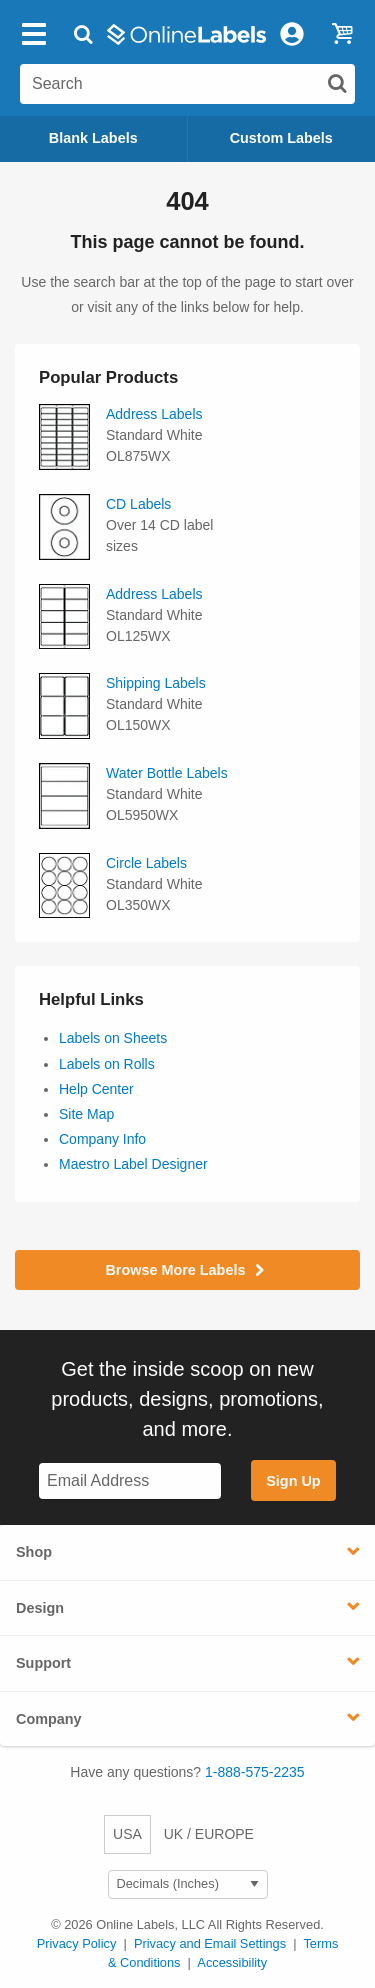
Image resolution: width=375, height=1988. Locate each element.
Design (40, 1608)
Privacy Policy (77, 1943)
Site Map (86, 1114)
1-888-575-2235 (255, 1772)
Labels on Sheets (113, 1038)
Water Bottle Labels (167, 773)
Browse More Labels (187, 1270)
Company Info (102, 1139)
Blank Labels (93, 138)
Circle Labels (146, 863)
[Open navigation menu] (34, 34)
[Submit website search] (337, 83)
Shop (34, 1552)
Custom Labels (281, 138)
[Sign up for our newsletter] (130, 1481)
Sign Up (293, 1481)
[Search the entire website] (187, 84)
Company (49, 1719)
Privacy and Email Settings (210, 1943)
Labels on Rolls (107, 1064)
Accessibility (232, 1962)
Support (43, 1663)
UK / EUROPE (209, 1834)
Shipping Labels (156, 683)
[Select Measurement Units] (188, 1884)
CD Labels (138, 504)
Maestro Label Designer (133, 1164)
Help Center (96, 1089)
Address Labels (154, 414)
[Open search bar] (83, 34)
